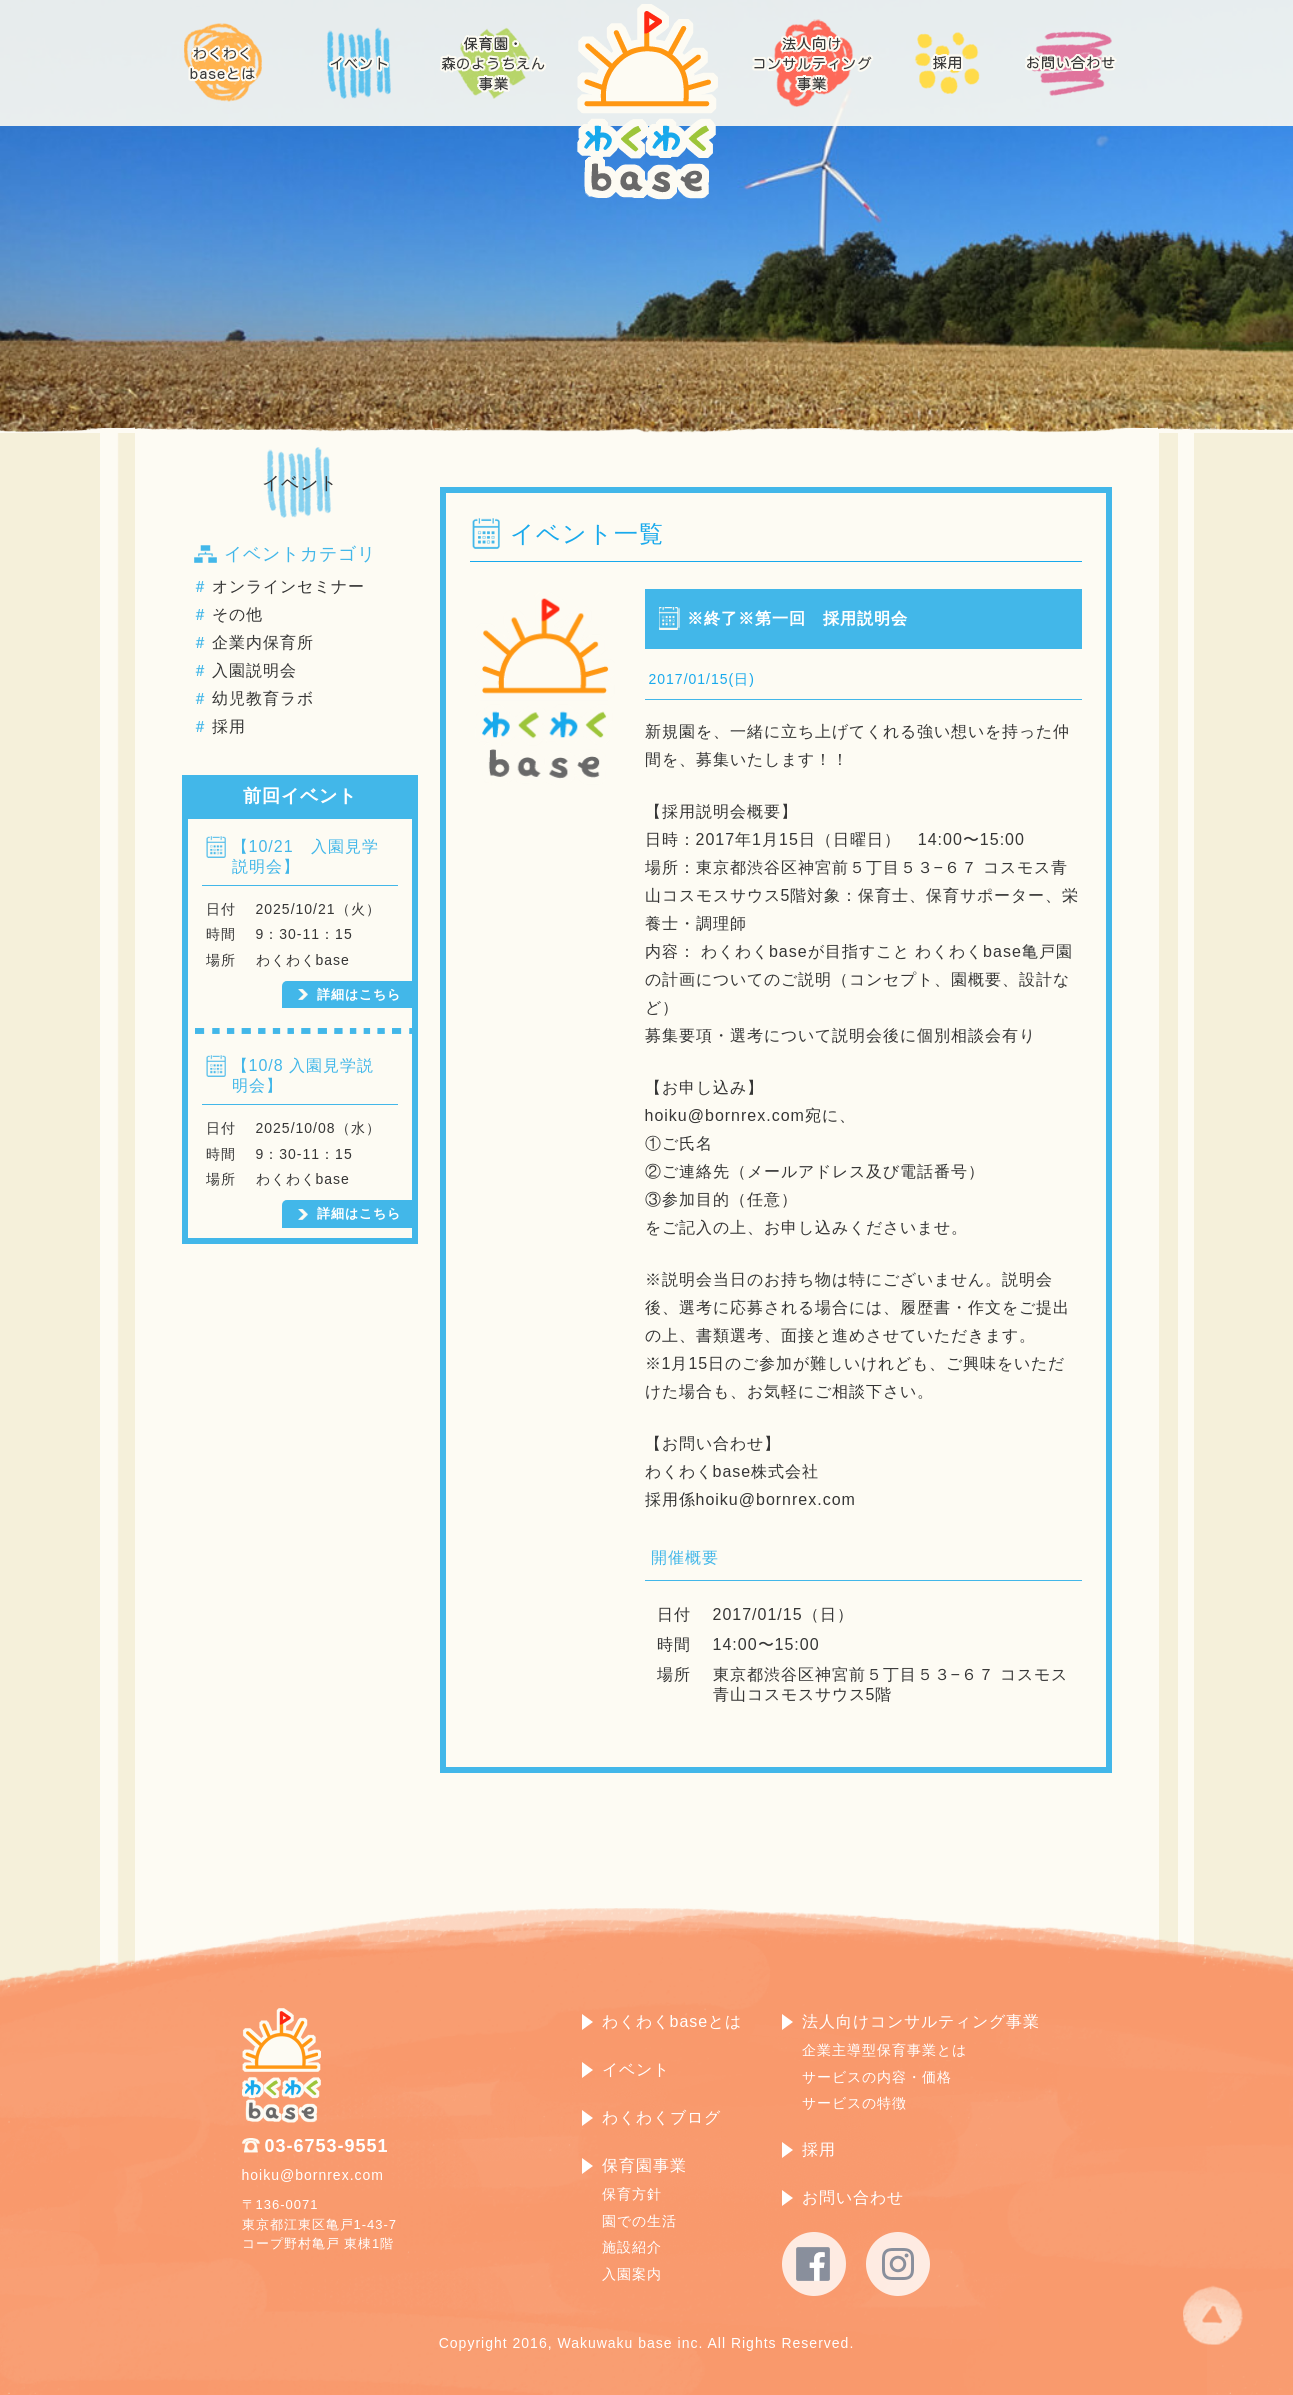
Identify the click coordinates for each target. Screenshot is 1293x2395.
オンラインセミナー (288, 586)
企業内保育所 (263, 642)
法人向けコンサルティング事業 (921, 2021)
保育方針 (632, 2194)
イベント (300, 483)
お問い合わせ (853, 2197)
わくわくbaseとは (672, 2021)
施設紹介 (632, 2247)
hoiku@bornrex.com (313, 2175)
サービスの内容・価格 (877, 2077)
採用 (229, 726)
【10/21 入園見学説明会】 (305, 856)
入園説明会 (254, 670)
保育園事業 (644, 2165)
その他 (237, 614)
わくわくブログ (661, 2117)
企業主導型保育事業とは (884, 2050)
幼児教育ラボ (263, 698)
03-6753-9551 (327, 2146)
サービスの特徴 (854, 2103)
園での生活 (639, 2221)
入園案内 (632, 2274)
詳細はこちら (359, 994)
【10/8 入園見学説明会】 (303, 1075)
